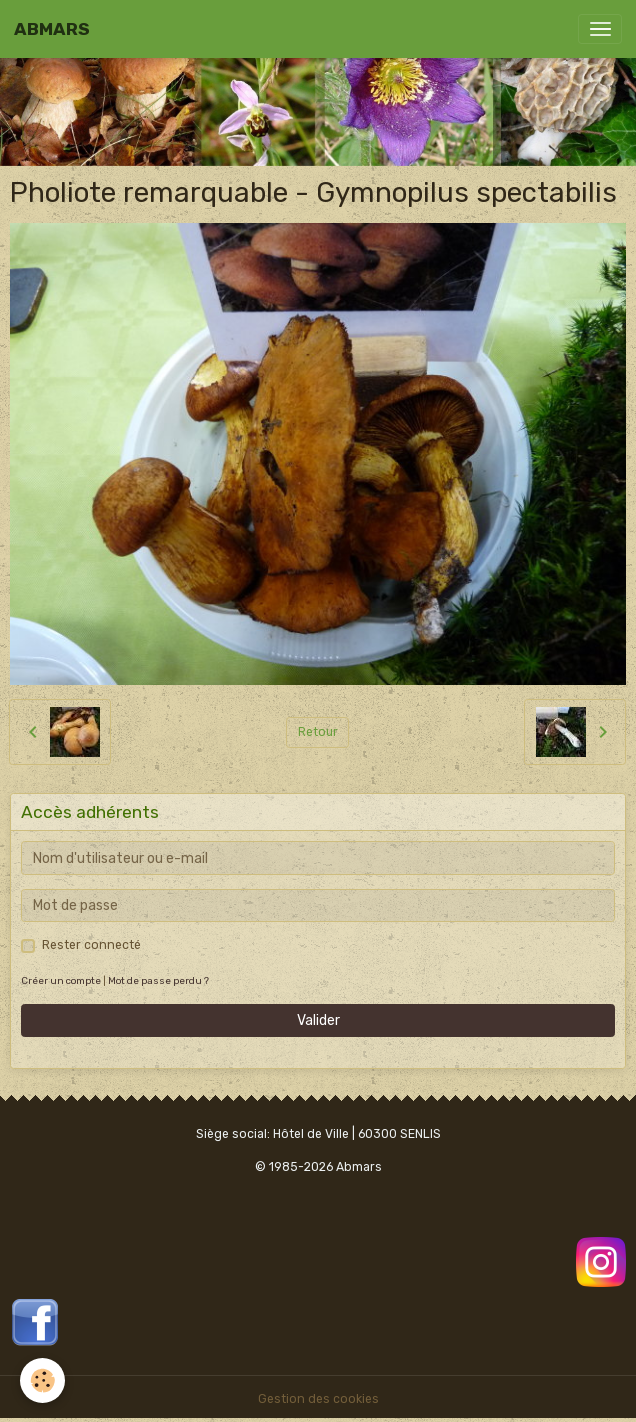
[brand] (52, 29)
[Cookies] (42, 1380)
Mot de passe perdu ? (158, 980)
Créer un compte (61, 980)
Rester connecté (91, 945)
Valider (318, 1020)
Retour (318, 732)
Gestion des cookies (318, 1399)
